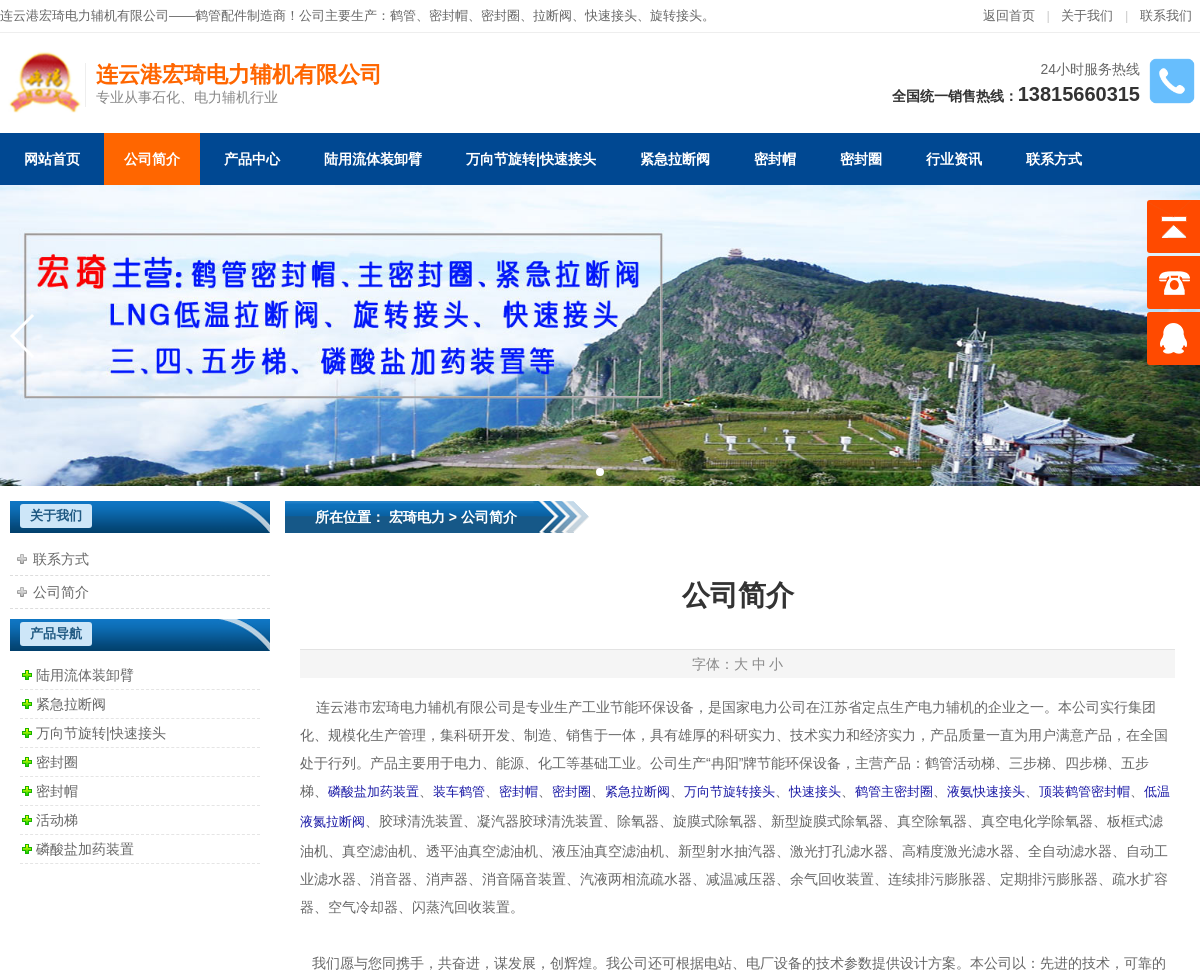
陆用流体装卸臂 (373, 159)
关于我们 (1087, 15)
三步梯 (1030, 763)
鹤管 (403, 15)
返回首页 (1009, 15)
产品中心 (252, 159)
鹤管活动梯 (960, 763)
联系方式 (1054, 159)
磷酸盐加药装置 (85, 849)
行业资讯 (954, 159)
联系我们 (1166, 15)
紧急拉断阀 (675, 159)
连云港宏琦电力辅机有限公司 (239, 74)
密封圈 (861, 159)
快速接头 (611, 15)
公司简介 (152, 159)
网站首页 (52, 159)
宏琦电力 (417, 517)
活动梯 (57, 820)
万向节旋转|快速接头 (531, 159)
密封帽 (448, 15)
